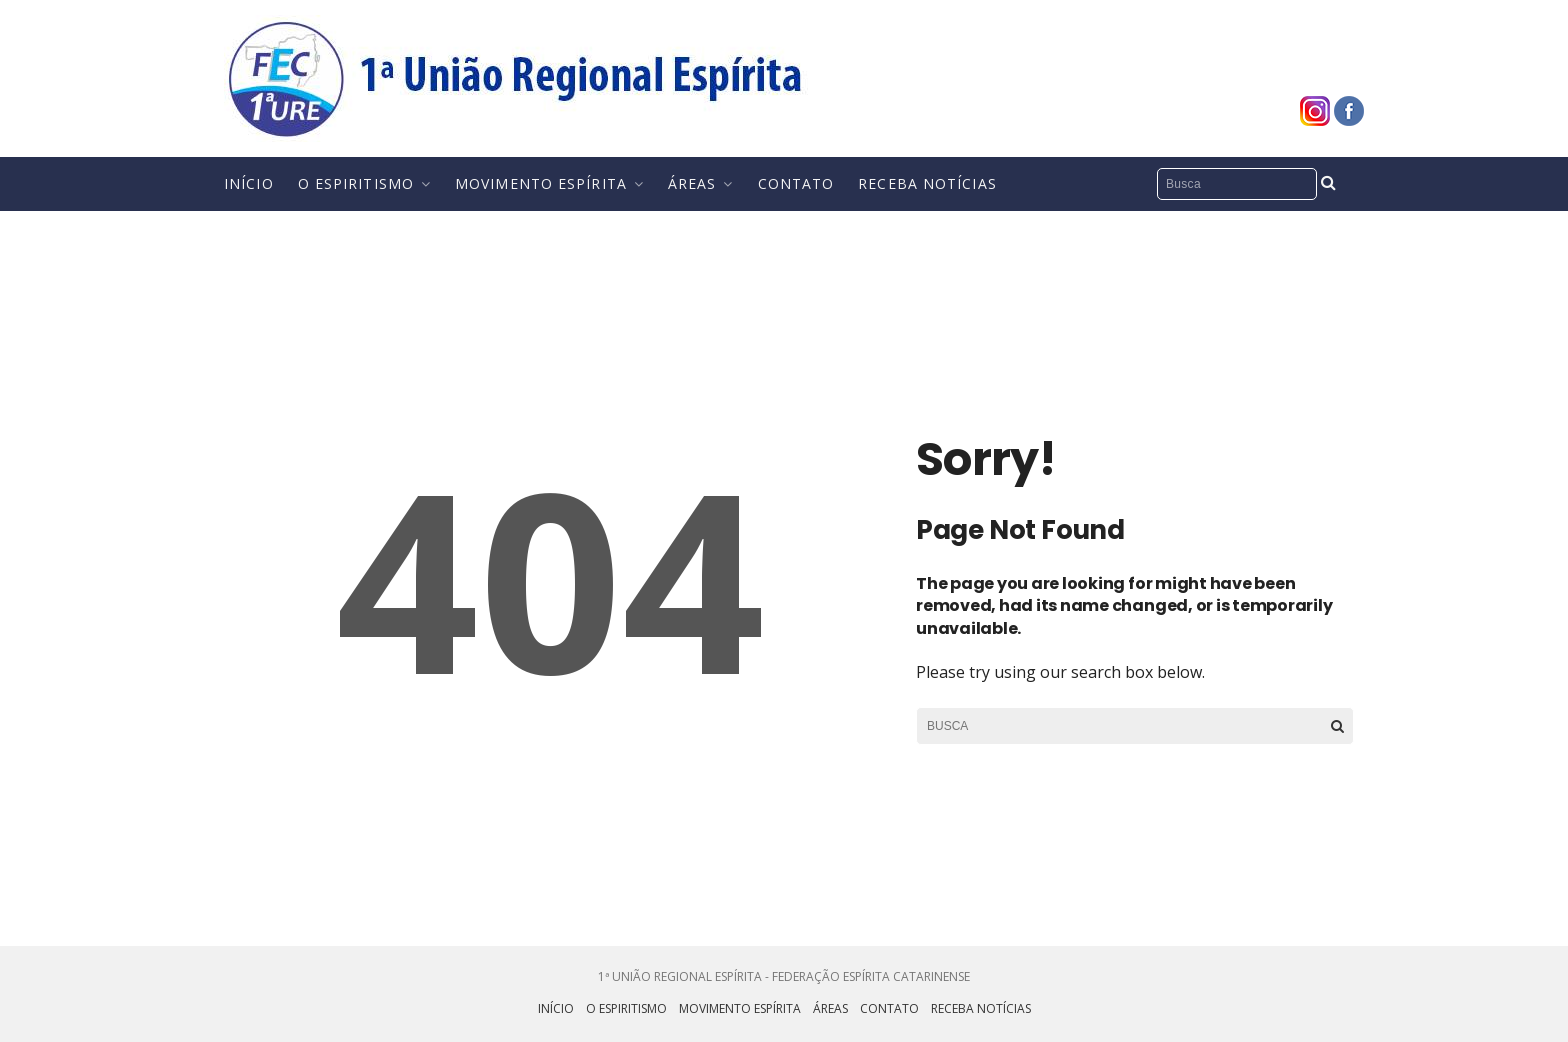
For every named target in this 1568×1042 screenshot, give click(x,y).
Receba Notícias (927, 183)
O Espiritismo (356, 183)
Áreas (692, 183)
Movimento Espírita (541, 183)
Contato (796, 183)
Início (249, 183)
